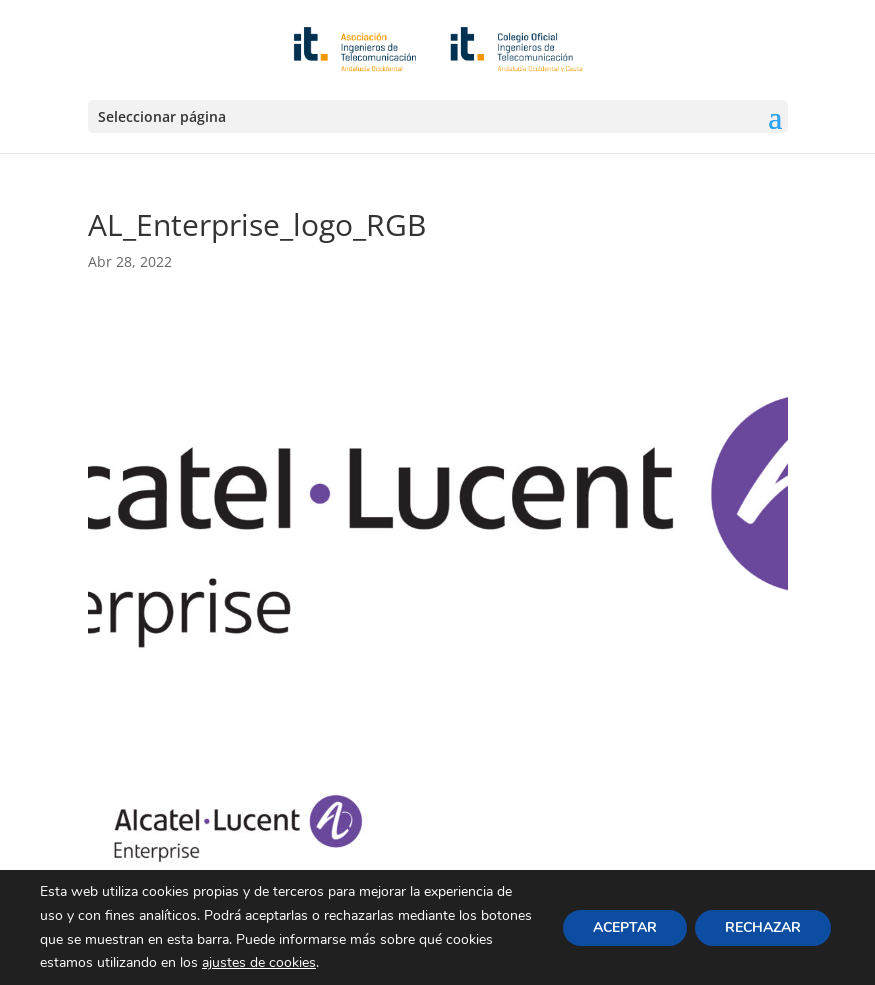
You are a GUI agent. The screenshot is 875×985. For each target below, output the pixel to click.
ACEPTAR (625, 926)
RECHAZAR (763, 926)
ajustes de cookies (259, 962)
